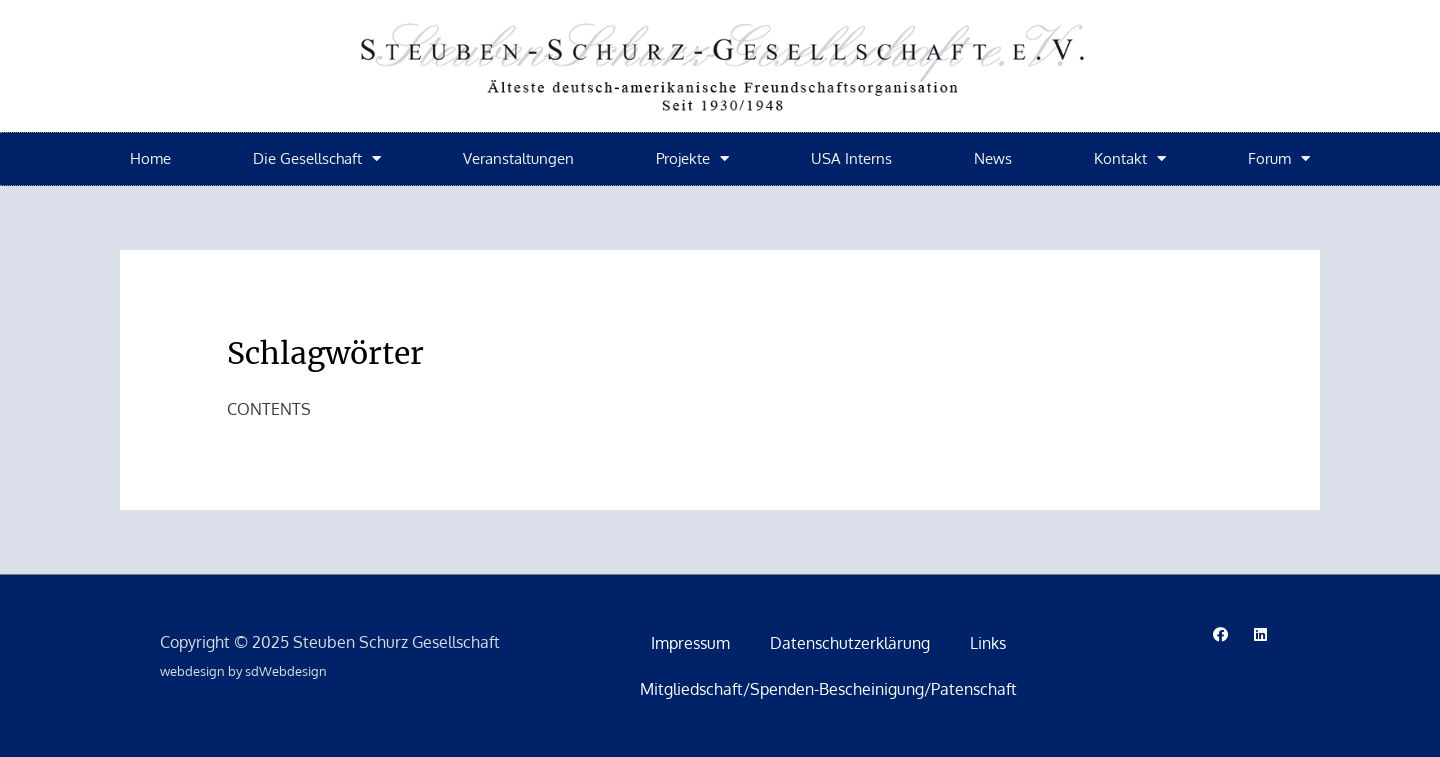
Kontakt (1130, 158)
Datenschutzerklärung (850, 643)
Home (150, 158)
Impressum (690, 643)
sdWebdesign (286, 671)
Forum (1279, 158)
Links (988, 643)
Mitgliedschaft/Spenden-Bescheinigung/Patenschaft (828, 689)
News (993, 158)
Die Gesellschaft (317, 158)
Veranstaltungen (518, 158)
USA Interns (851, 158)
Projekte (692, 158)
